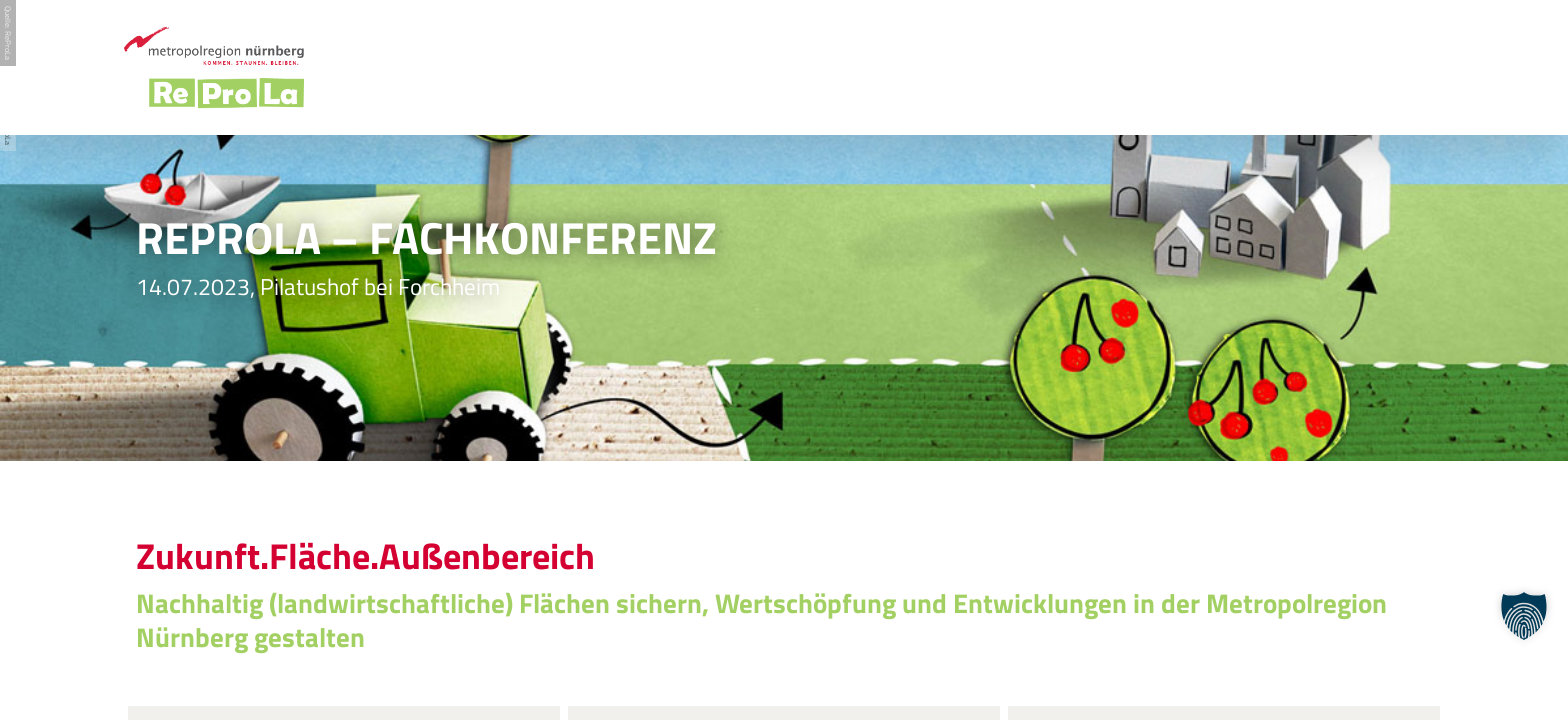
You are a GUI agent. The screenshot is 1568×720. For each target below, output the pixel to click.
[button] (1524, 616)
